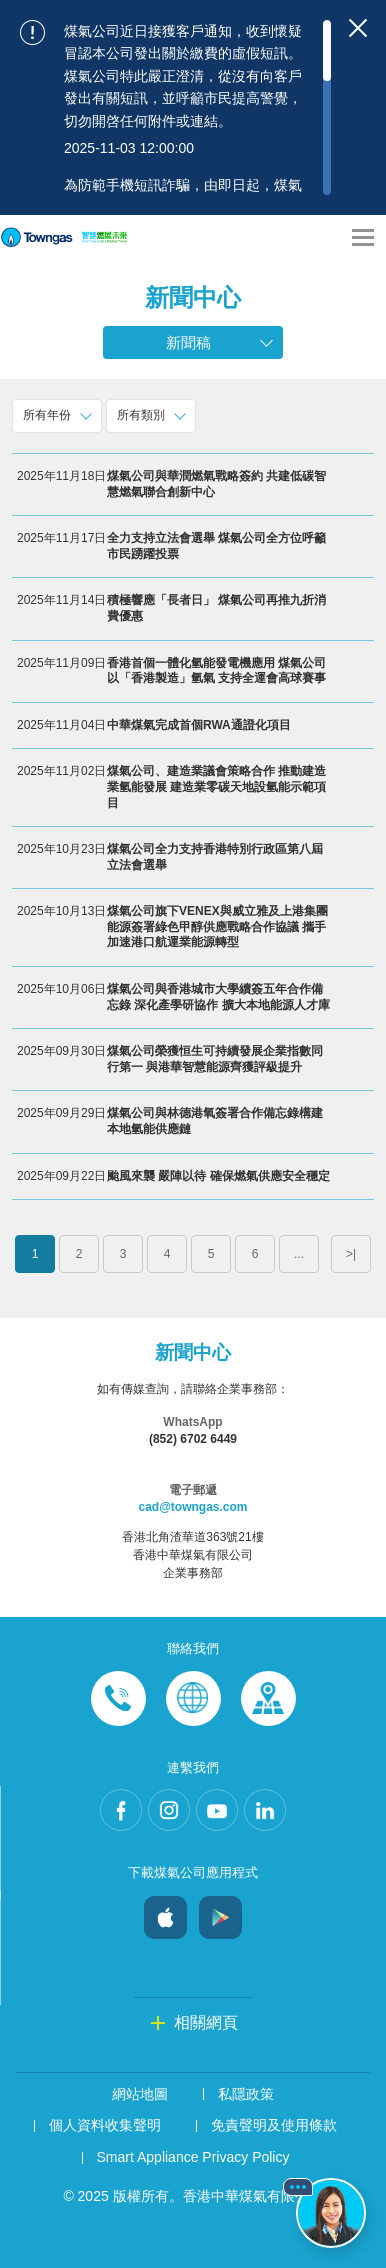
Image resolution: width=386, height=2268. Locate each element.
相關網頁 (206, 2022)
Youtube (217, 1810)
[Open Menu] (363, 237)
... (299, 1254)
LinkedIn (265, 1810)
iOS (165, 1912)
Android (220, 1912)
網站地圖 (140, 2094)
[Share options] (325, 237)
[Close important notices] (358, 28)
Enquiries (193, 1698)
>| (351, 1254)
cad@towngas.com (192, 1507)
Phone (118, 1698)
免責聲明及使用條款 (274, 2125)
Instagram (169, 1810)
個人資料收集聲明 (105, 2125)
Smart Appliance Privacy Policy (193, 2157)
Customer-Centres (268, 1698)
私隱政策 (246, 2094)
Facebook (121, 1810)
